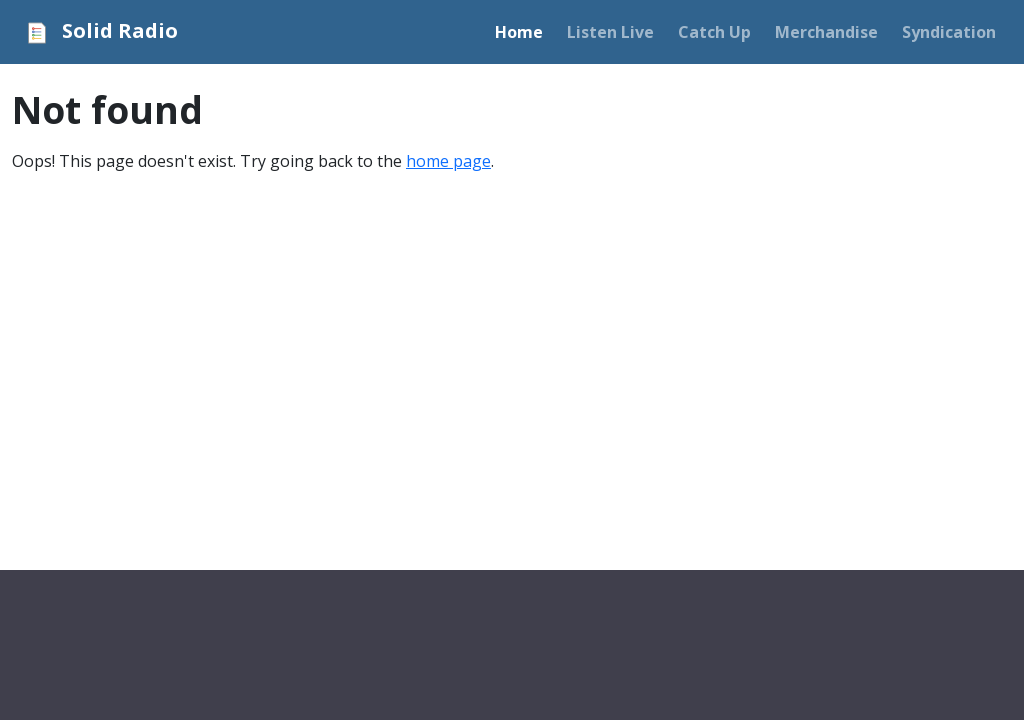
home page (448, 161)
